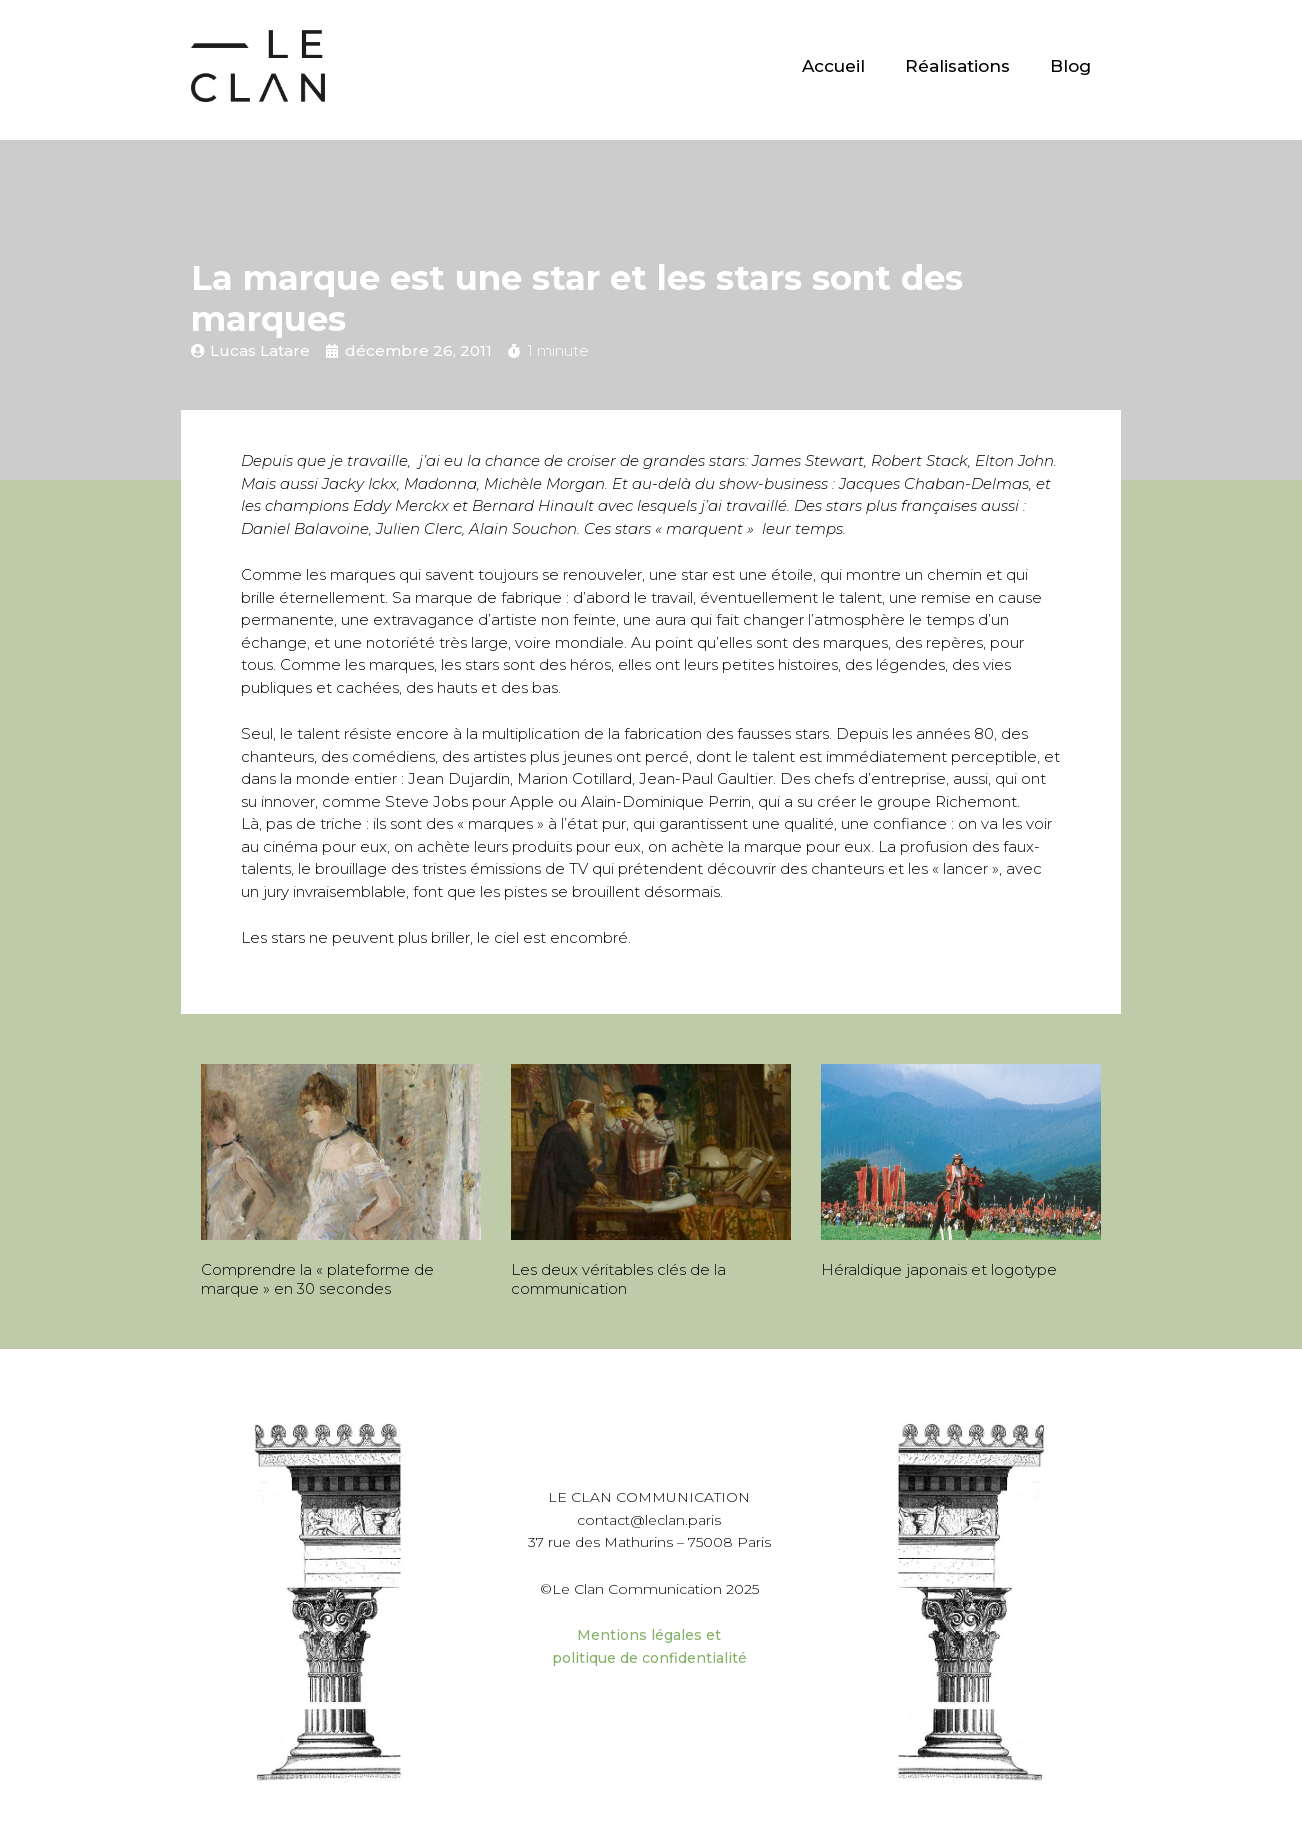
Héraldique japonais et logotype (939, 1269)
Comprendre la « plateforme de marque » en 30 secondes (317, 1279)
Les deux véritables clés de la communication (618, 1279)
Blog (1070, 66)
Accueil (833, 66)
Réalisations (957, 66)
